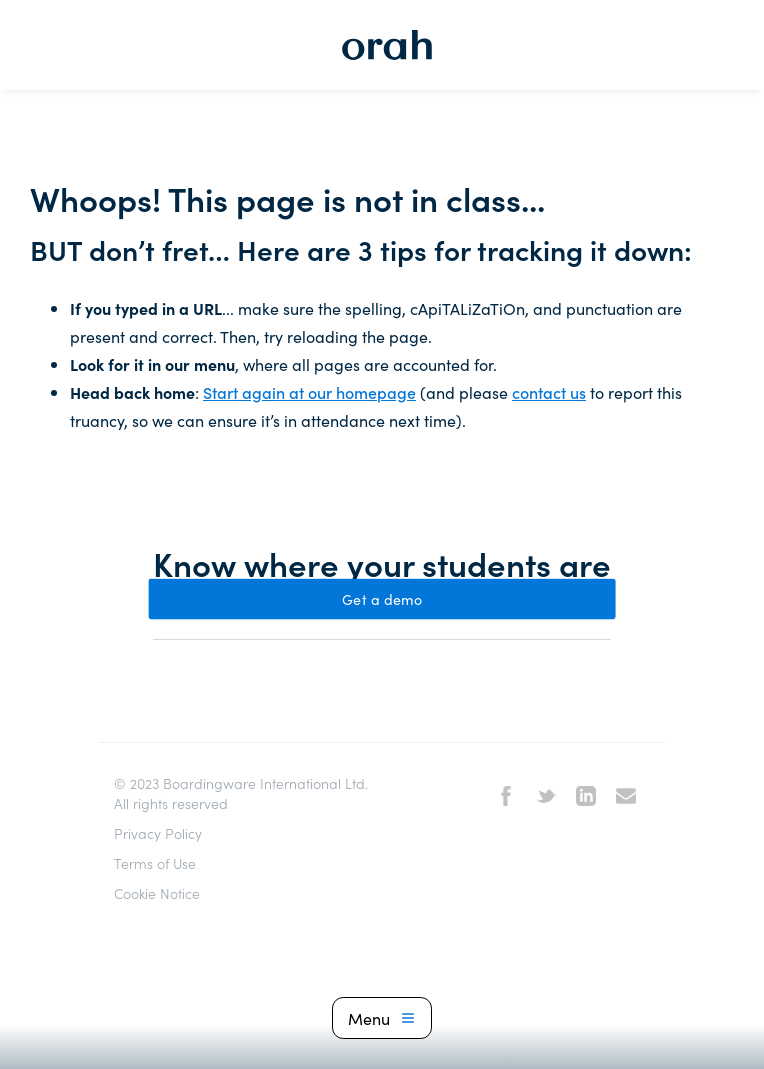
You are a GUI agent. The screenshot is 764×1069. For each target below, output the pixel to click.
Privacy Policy (158, 833)
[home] (382, 45)
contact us (549, 392)
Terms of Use (155, 863)
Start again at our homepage (309, 392)
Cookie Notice (157, 893)
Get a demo (382, 599)
